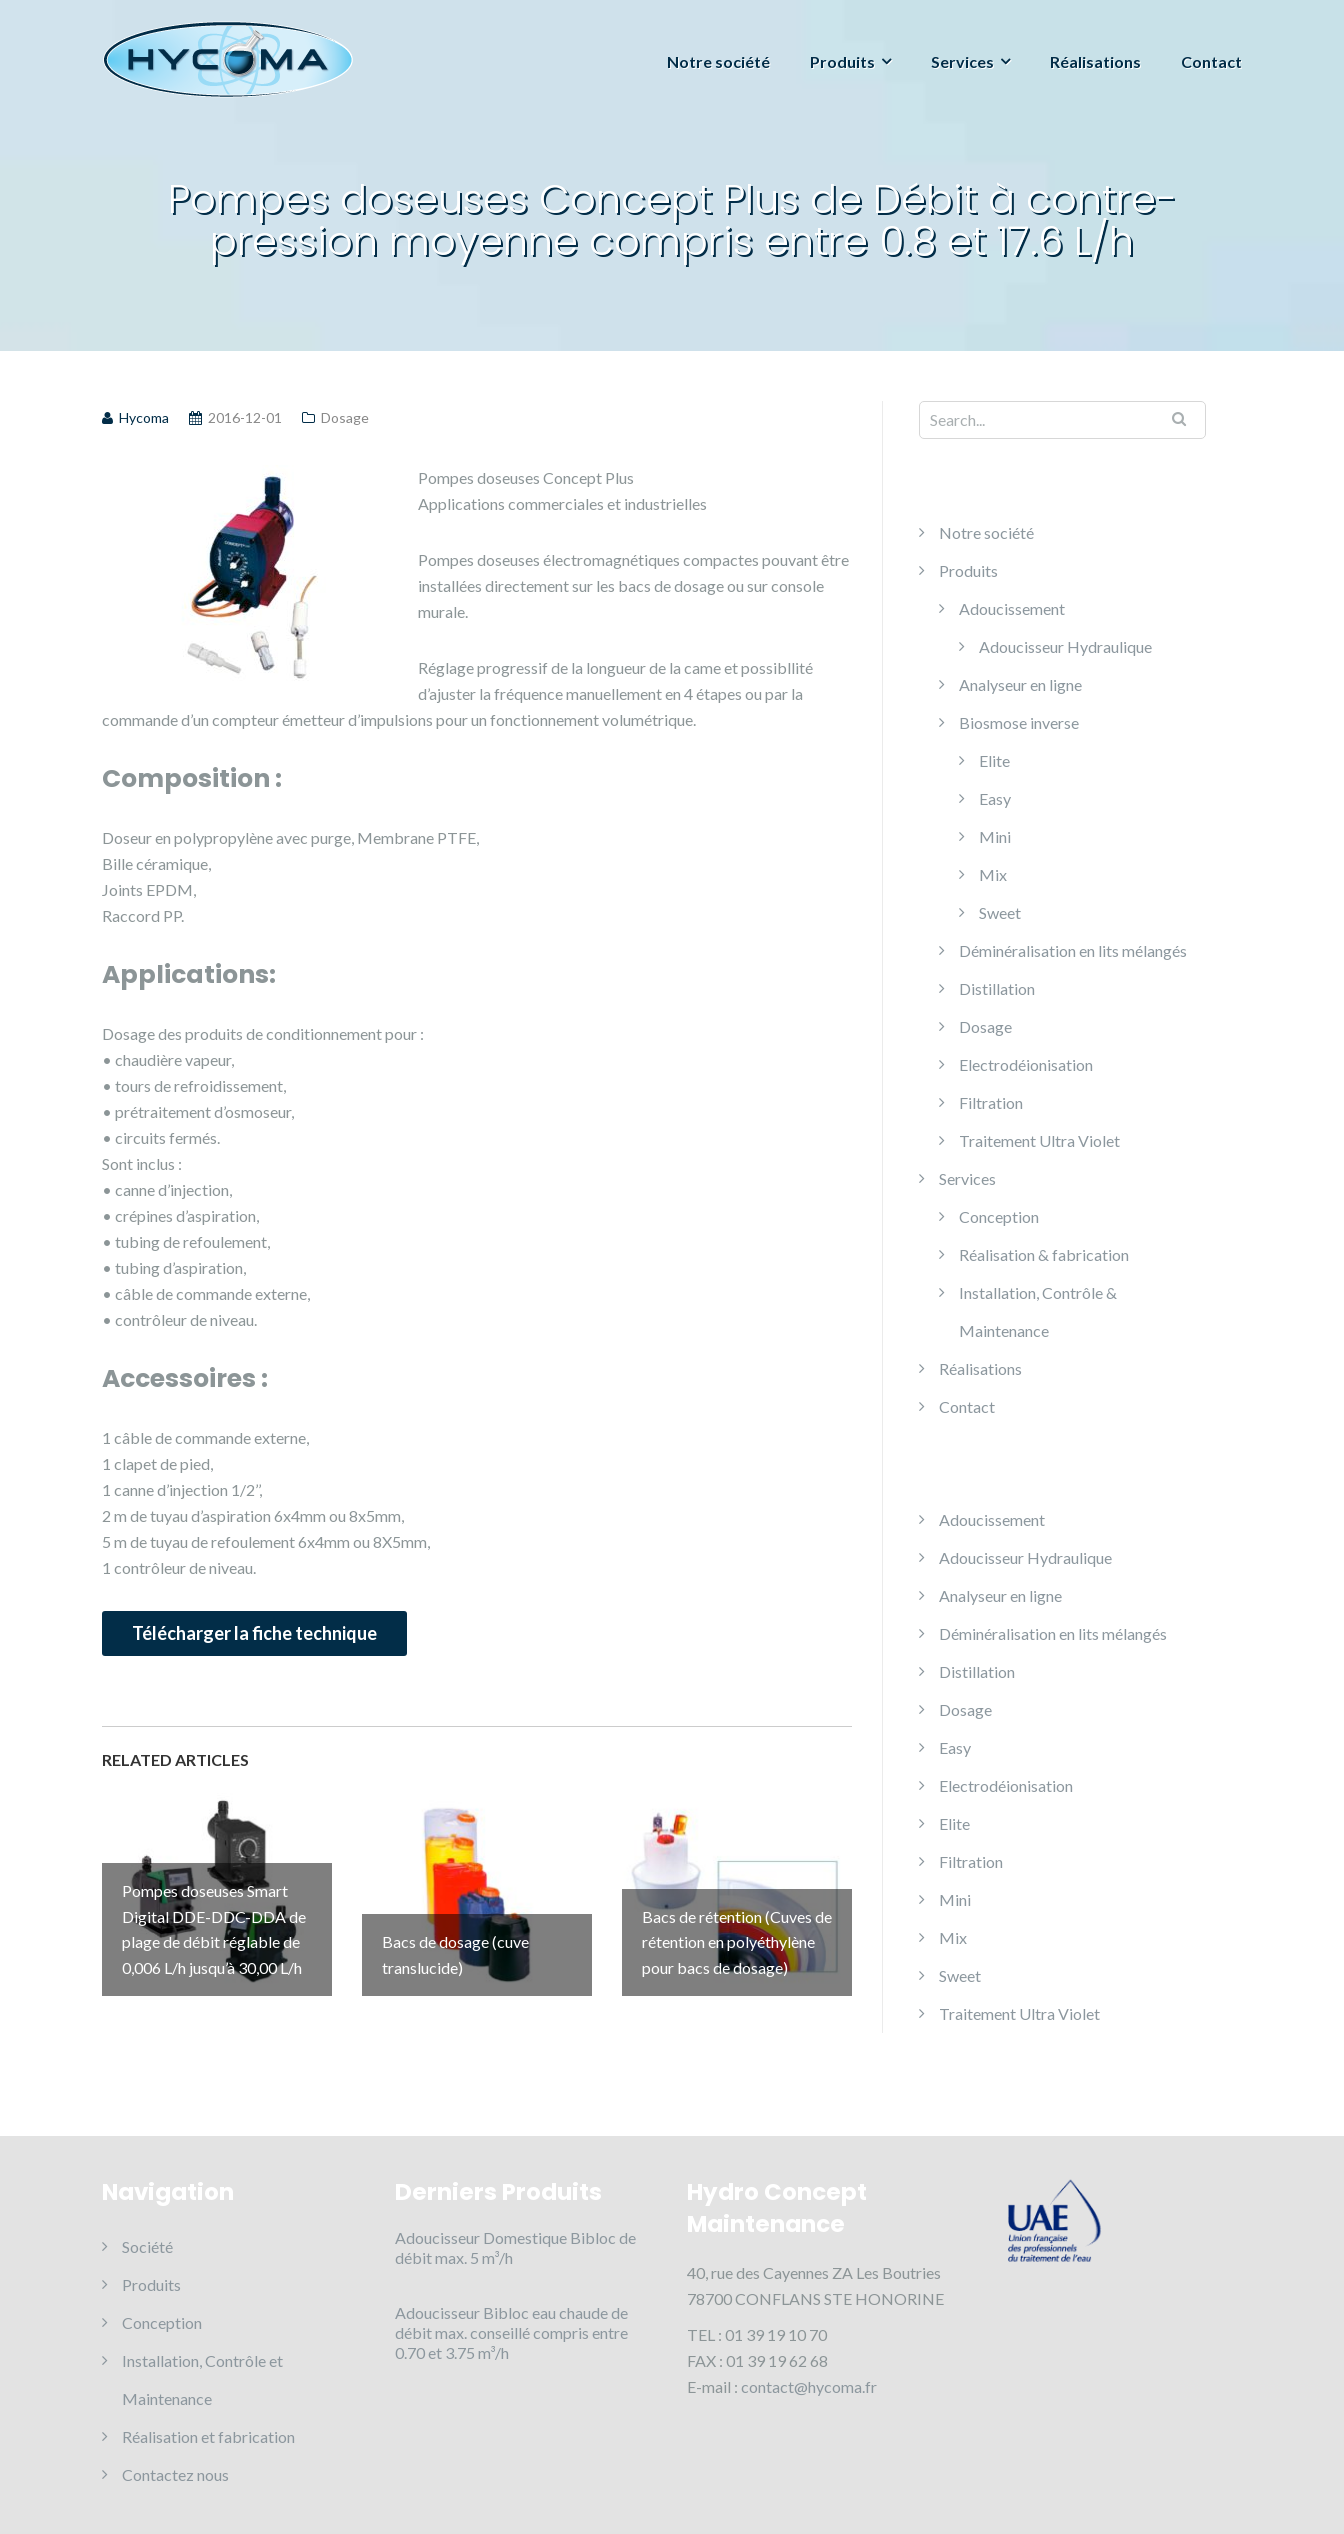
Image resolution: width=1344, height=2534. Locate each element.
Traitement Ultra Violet (1039, 1140)
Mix (993, 874)
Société (147, 2246)
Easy (995, 798)
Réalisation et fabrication (208, 2436)
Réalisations (1095, 61)
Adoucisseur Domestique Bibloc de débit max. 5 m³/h (515, 2247)
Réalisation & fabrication (1044, 1254)
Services (962, 61)
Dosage (345, 417)
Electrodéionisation (1026, 1064)
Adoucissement (1012, 608)
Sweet (1000, 912)
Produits (842, 61)
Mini (995, 836)
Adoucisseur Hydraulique (1065, 646)
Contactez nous (175, 2474)
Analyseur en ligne (1020, 684)
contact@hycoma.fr (809, 2386)
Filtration (991, 1102)
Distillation (997, 988)
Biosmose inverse (1019, 722)
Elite (994, 760)
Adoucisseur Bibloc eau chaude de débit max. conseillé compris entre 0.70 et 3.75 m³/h (511, 2332)
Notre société (718, 61)
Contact (1211, 61)
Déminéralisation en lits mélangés (1073, 950)
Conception (999, 1216)
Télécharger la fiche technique (254, 1633)
